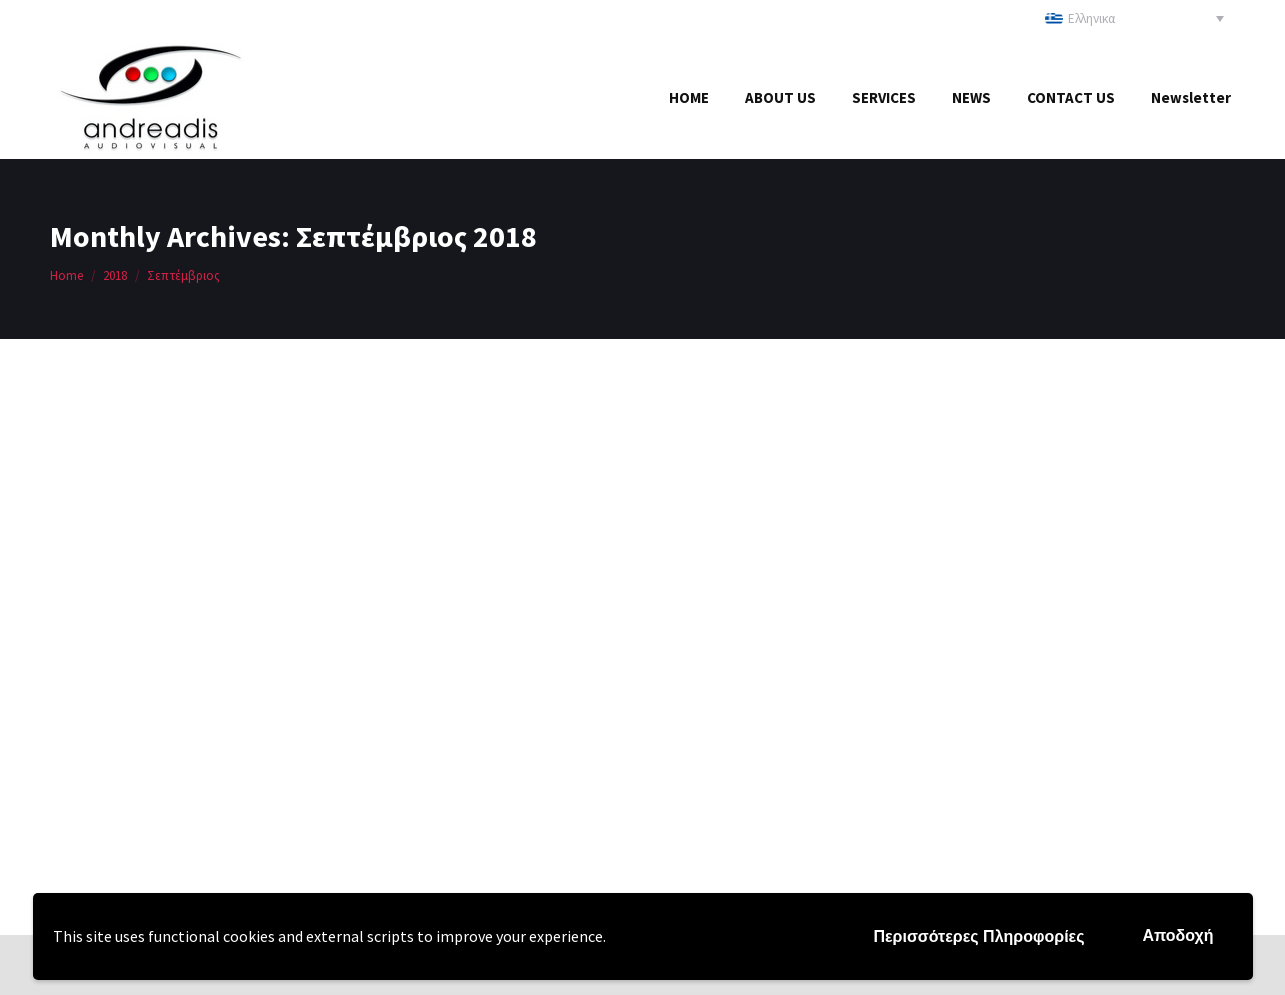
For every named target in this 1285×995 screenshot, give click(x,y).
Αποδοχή (1177, 935)
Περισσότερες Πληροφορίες (978, 936)
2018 (115, 275)
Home (66, 275)
